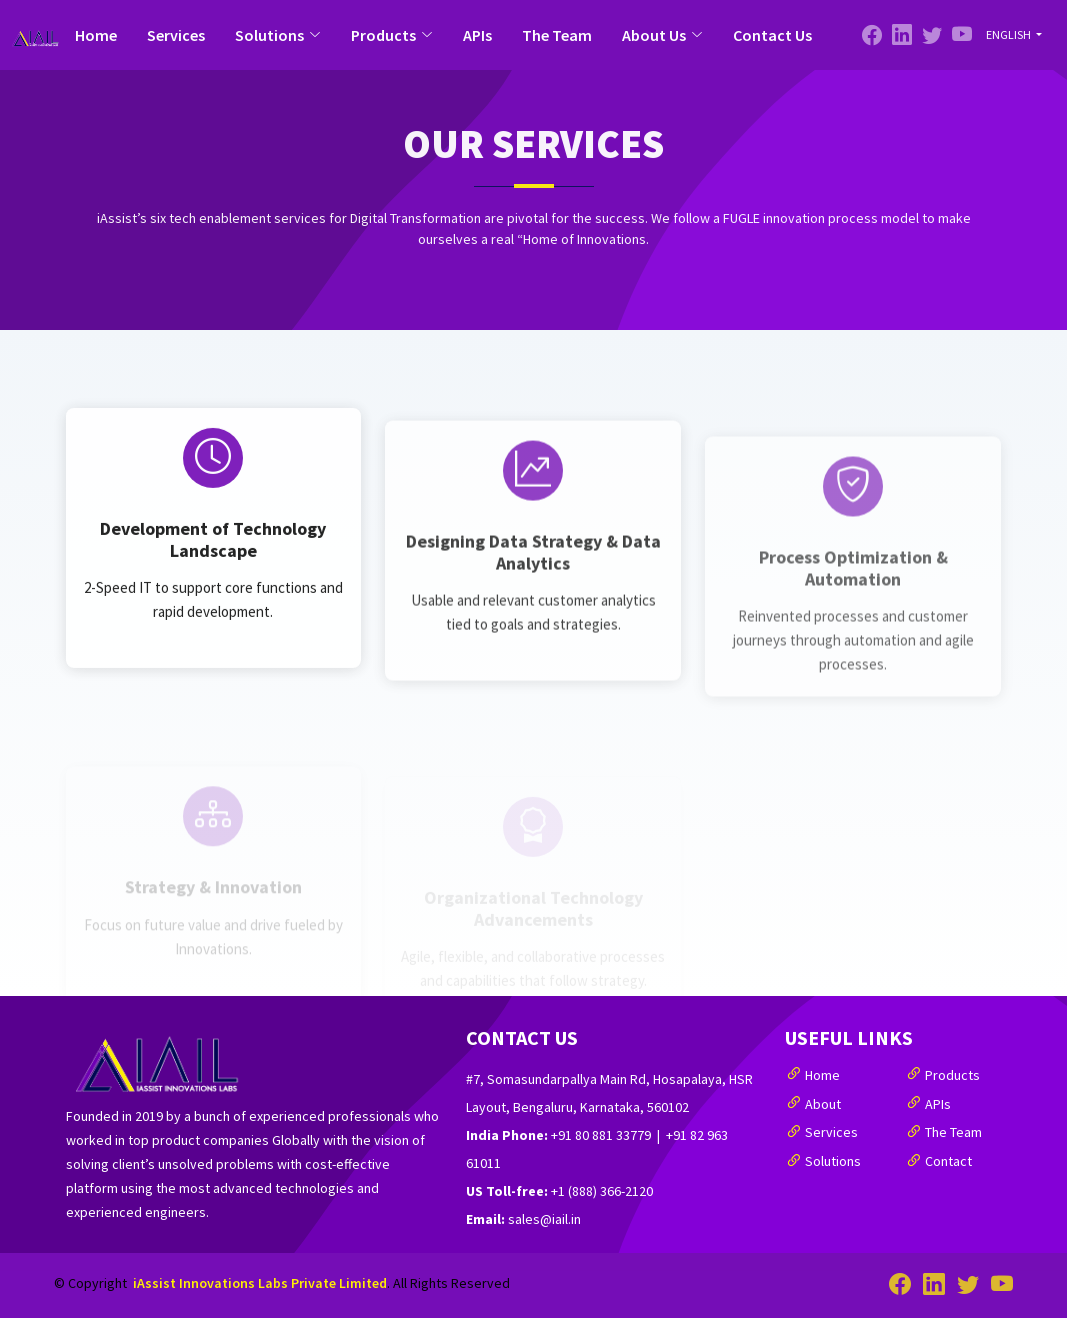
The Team (557, 35)
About (823, 1104)
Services (176, 35)
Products (952, 1075)
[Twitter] (902, 35)
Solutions (833, 1161)
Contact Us (772, 35)
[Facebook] (872, 35)
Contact (948, 1161)
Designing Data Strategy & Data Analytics (533, 619)
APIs (477, 35)
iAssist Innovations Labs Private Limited (260, 1283)
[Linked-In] (932, 35)
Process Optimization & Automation (853, 625)
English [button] (1009, 34)
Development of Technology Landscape (213, 609)
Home (96, 35)
